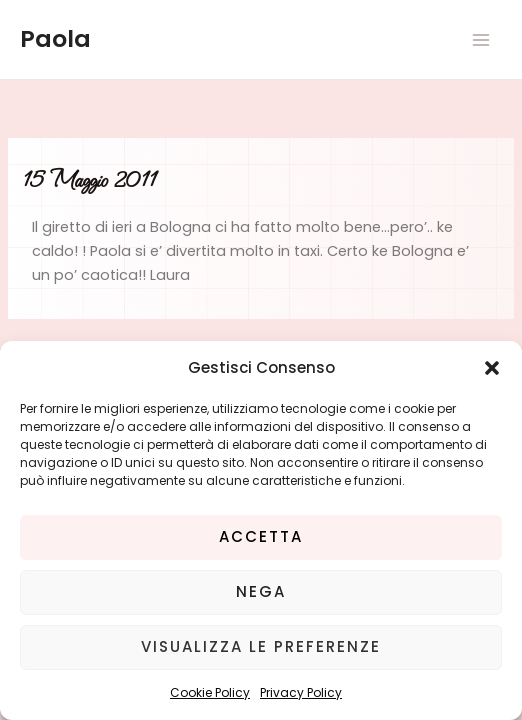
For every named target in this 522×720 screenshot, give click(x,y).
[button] (492, 368)
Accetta (261, 536)
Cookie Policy (210, 692)
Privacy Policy (301, 692)
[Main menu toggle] (481, 40)
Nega (261, 591)
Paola (55, 38)
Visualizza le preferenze (261, 646)
